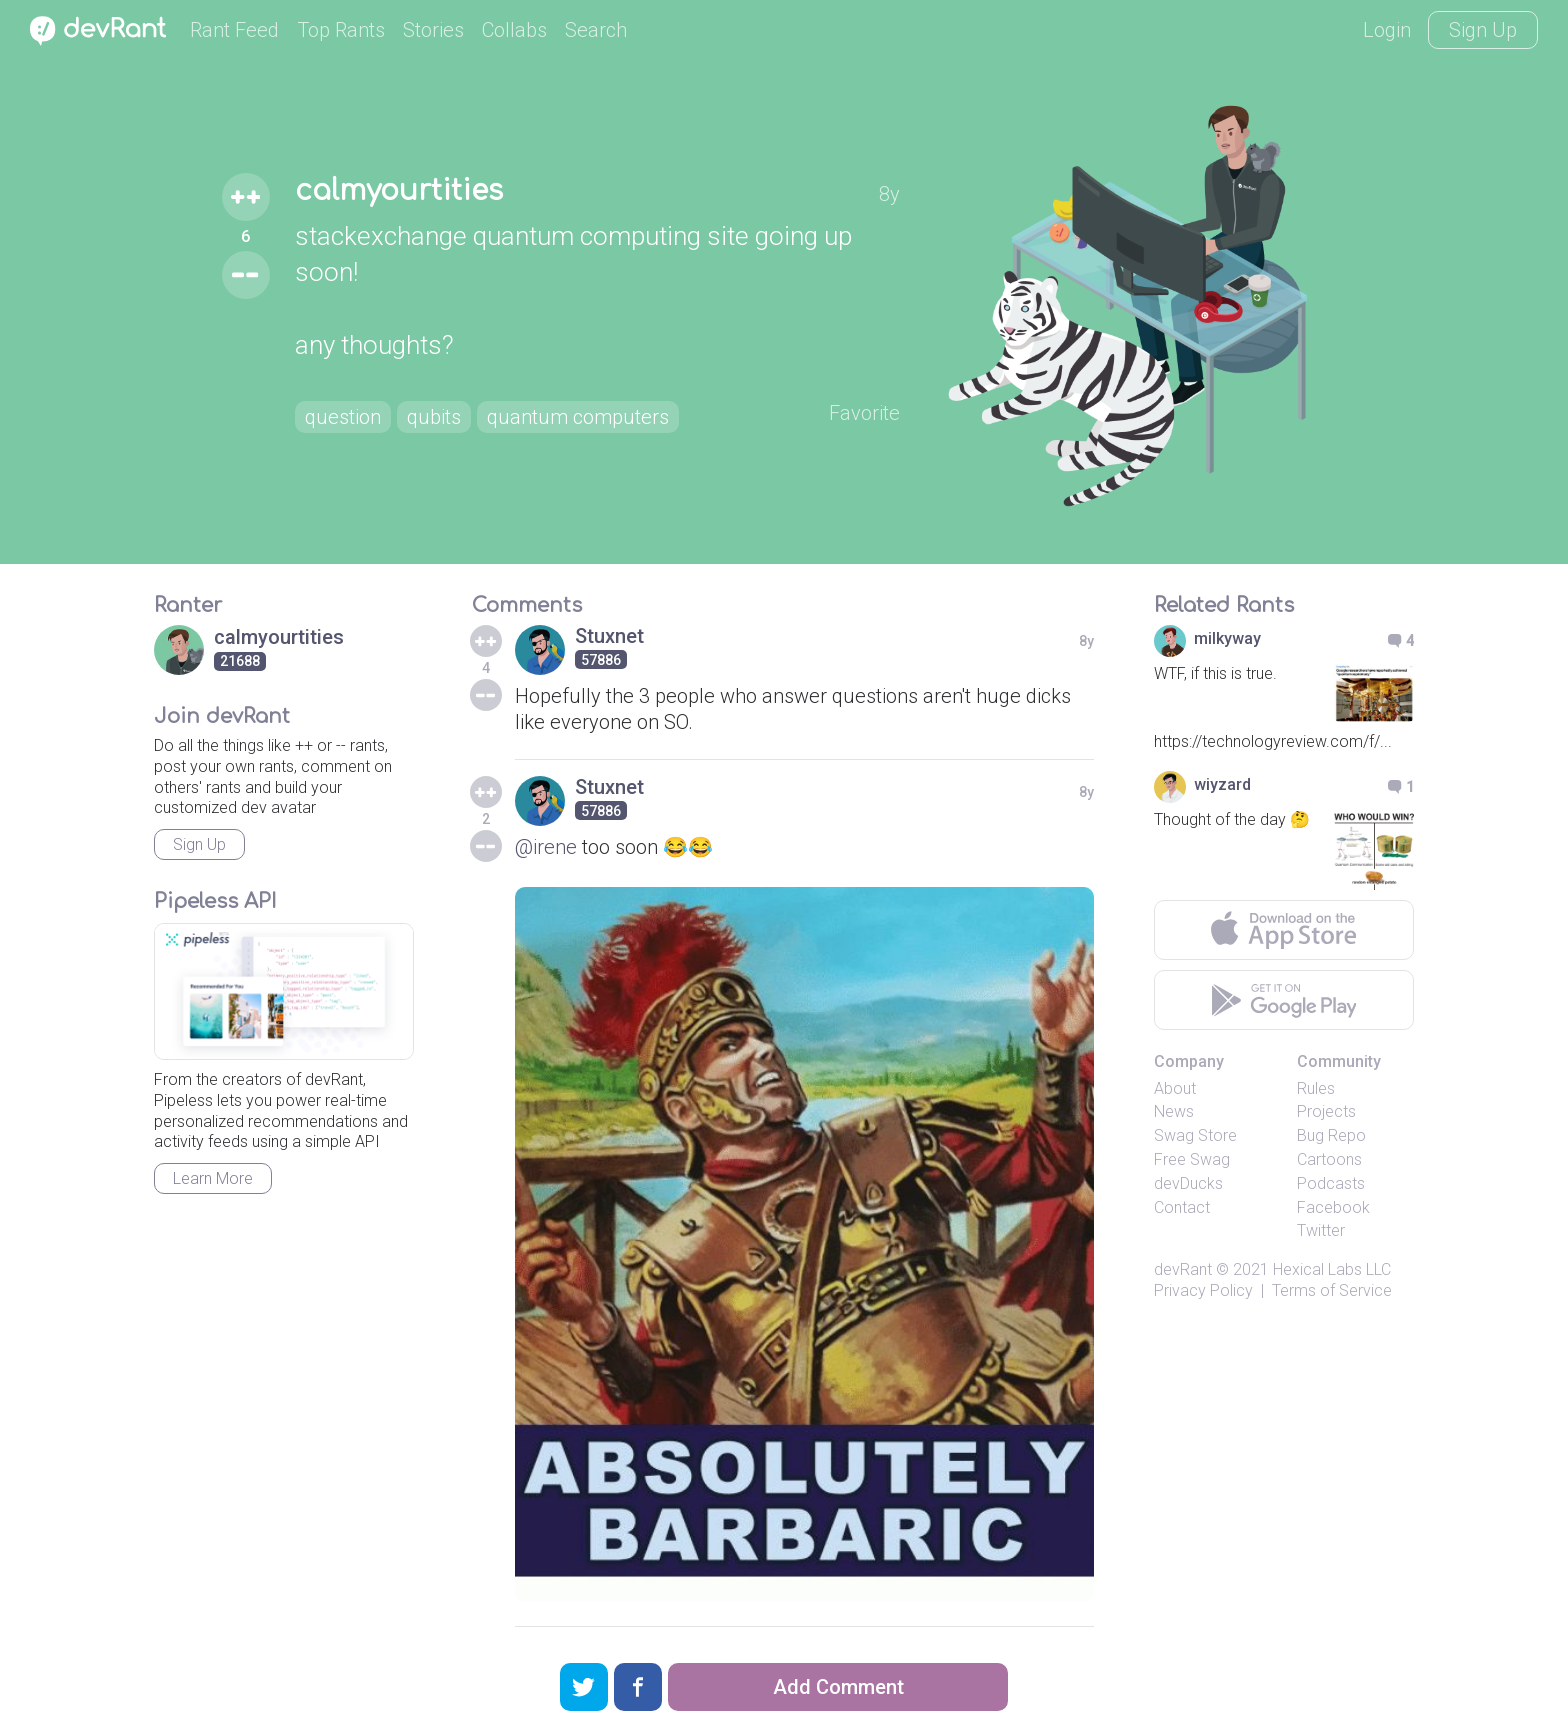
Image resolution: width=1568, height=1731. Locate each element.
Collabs (514, 30)
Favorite (864, 413)
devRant (1183, 1269)
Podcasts (1331, 1183)
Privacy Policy (1203, 1290)
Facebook (1333, 1207)
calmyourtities (399, 191)
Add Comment (838, 1687)
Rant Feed (234, 30)
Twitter (1321, 1230)
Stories (433, 30)
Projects (1326, 1111)
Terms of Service (1332, 1290)
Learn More (213, 1178)
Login (1387, 30)
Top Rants (341, 30)
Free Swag (1192, 1159)
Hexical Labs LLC (1332, 1269)
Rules (1316, 1088)
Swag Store (1195, 1135)
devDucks (1188, 1183)
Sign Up (1483, 30)
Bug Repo (1331, 1135)
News (1174, 1111)
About (1175, 1088)
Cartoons (1329, 1159)
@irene (546, 847)
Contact (1182, 1207)
